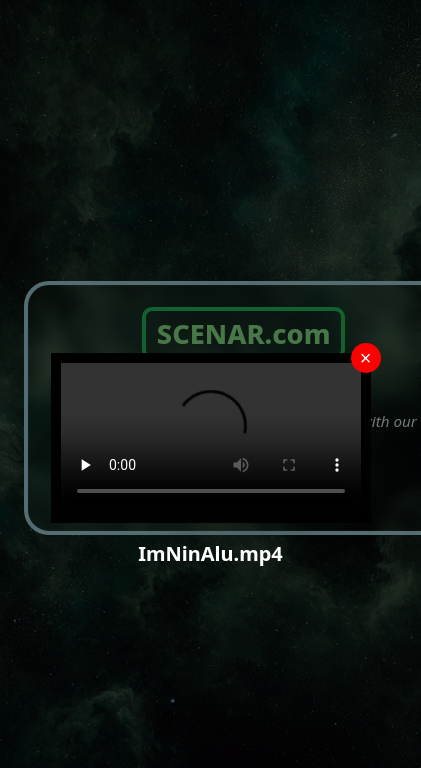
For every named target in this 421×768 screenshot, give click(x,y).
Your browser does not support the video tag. (211, 438)
